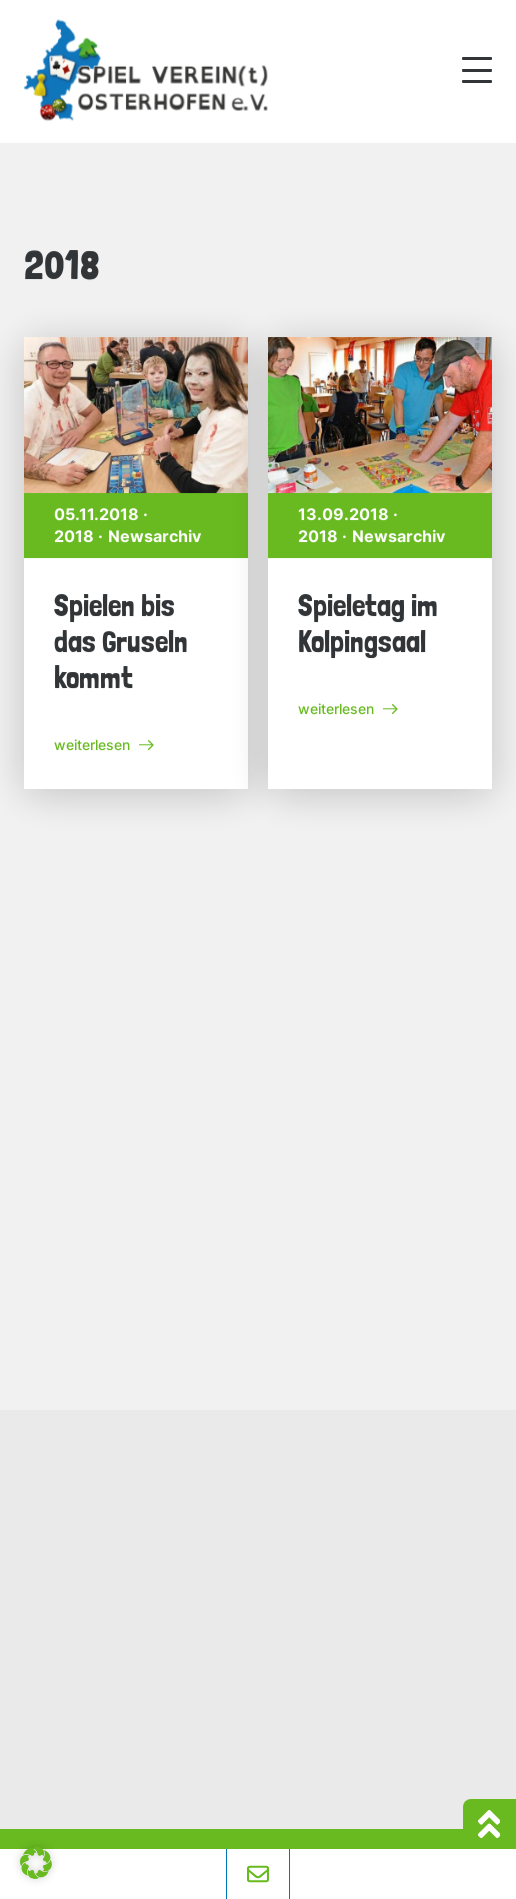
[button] (36, 1863)
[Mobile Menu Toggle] (477, 70)
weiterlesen (104, 745)
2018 (76, 538)
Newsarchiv (156, 538)
